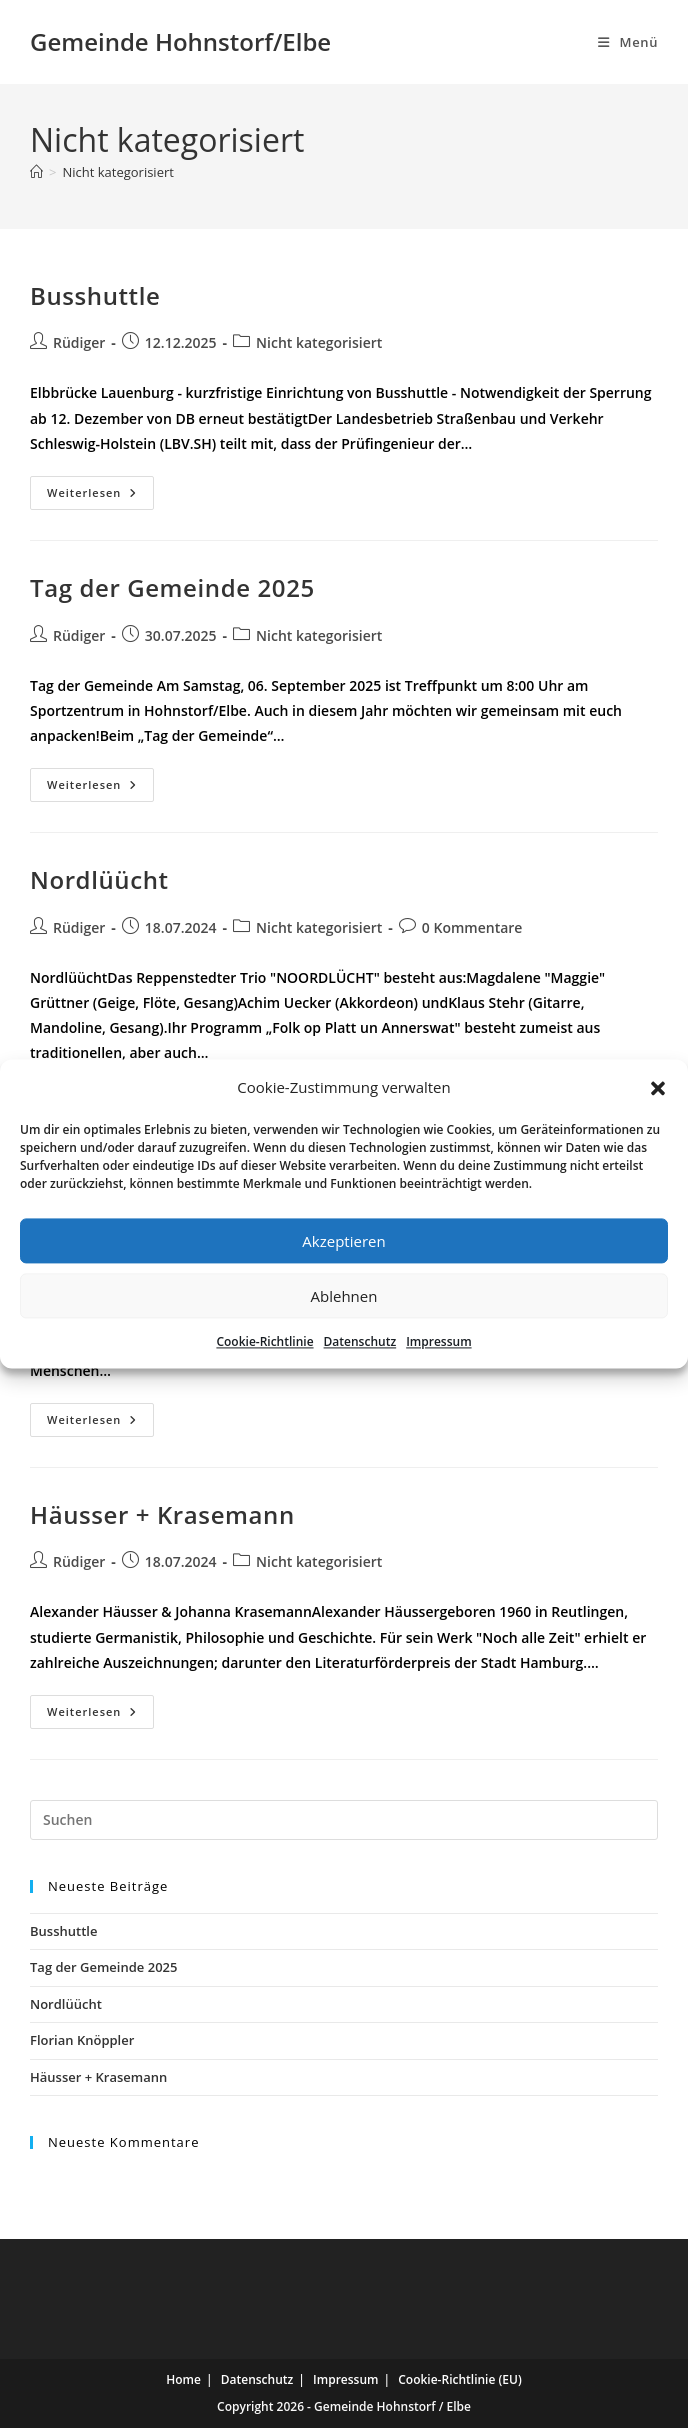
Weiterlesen (100, 492)
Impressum (438, 1341)
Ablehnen (344, 1296)
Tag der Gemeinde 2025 (172, 587)
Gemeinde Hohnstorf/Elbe (180, 41)
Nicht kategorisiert (117, 172)
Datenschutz (360, 1341)
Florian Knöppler (82, 2040)
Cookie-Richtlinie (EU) (460, 2379)
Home (183, 2379)
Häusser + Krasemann (162, 1514)
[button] (658, 1088)
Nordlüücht (99, 879)
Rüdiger (79, 342)
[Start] (36, 172)
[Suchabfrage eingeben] (344, 1820)
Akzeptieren (343, 1241)
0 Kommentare (472, 927)
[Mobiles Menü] (628, 42)
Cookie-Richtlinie (264, 1341)
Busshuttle (95, 295)
